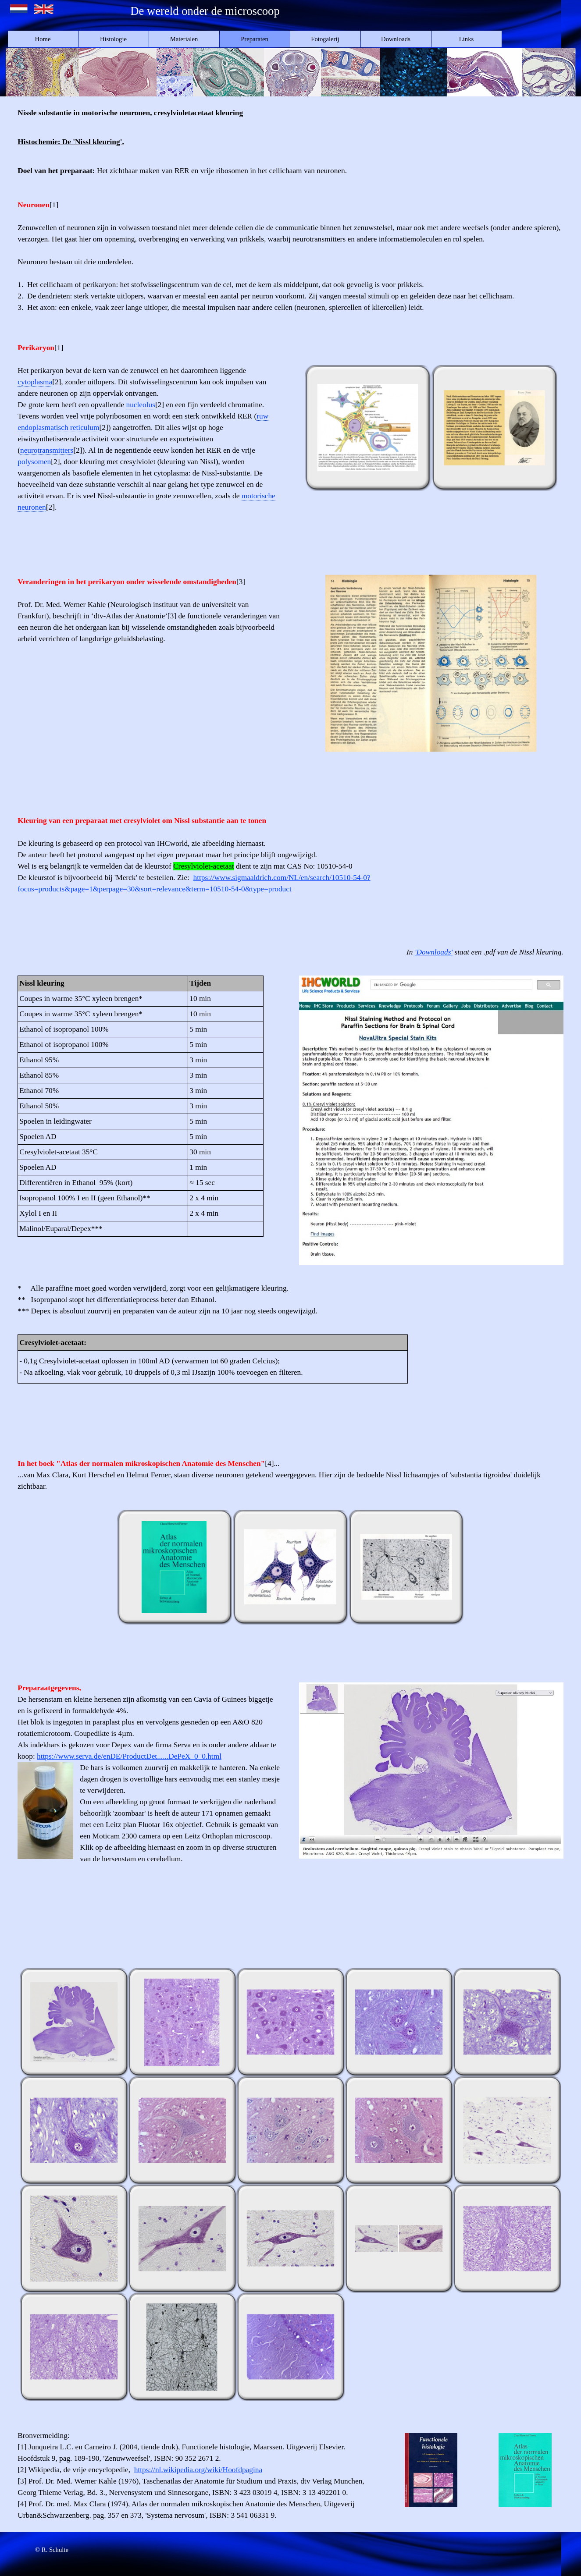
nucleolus (140, 405)
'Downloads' (434, 952)
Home (43, 39)
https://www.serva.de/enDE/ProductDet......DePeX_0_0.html (129, 1756)
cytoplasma (35, 382)
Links (466, 39)
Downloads (395, 39)
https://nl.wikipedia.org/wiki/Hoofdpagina (198, 2470)
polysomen (34, 462)
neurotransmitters (46, 450)
